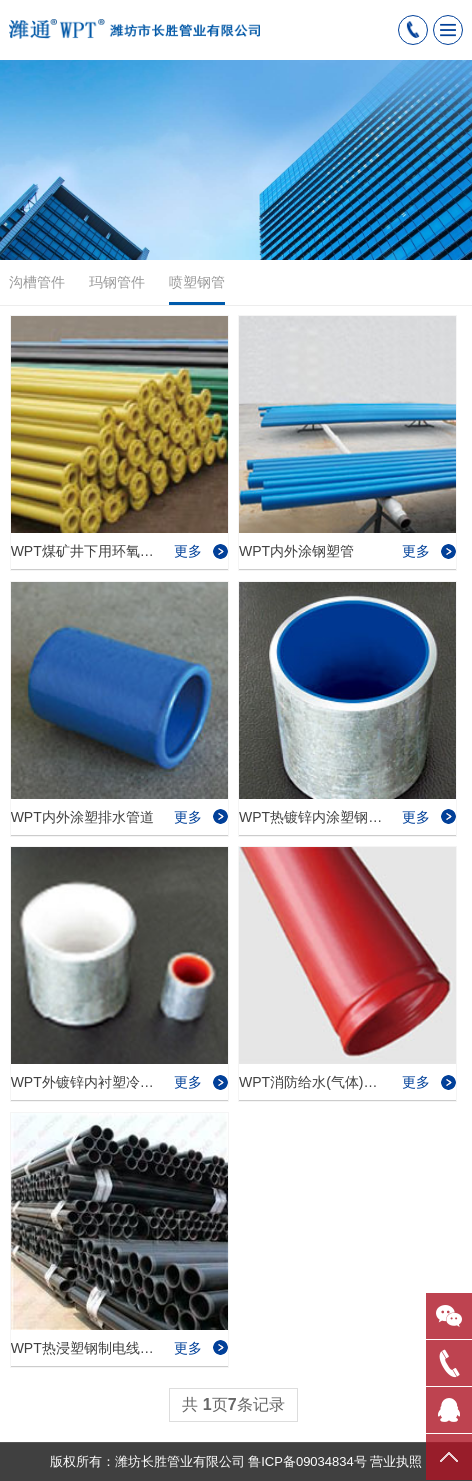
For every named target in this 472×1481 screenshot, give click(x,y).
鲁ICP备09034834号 (307, 1461)
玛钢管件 (117, 282)
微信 (449, 1315)
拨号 (449, 1362)
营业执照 (396, 1461)
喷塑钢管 (197, 289)
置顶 (449, 1456)
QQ (449, 1409)
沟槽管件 (37, 282)
